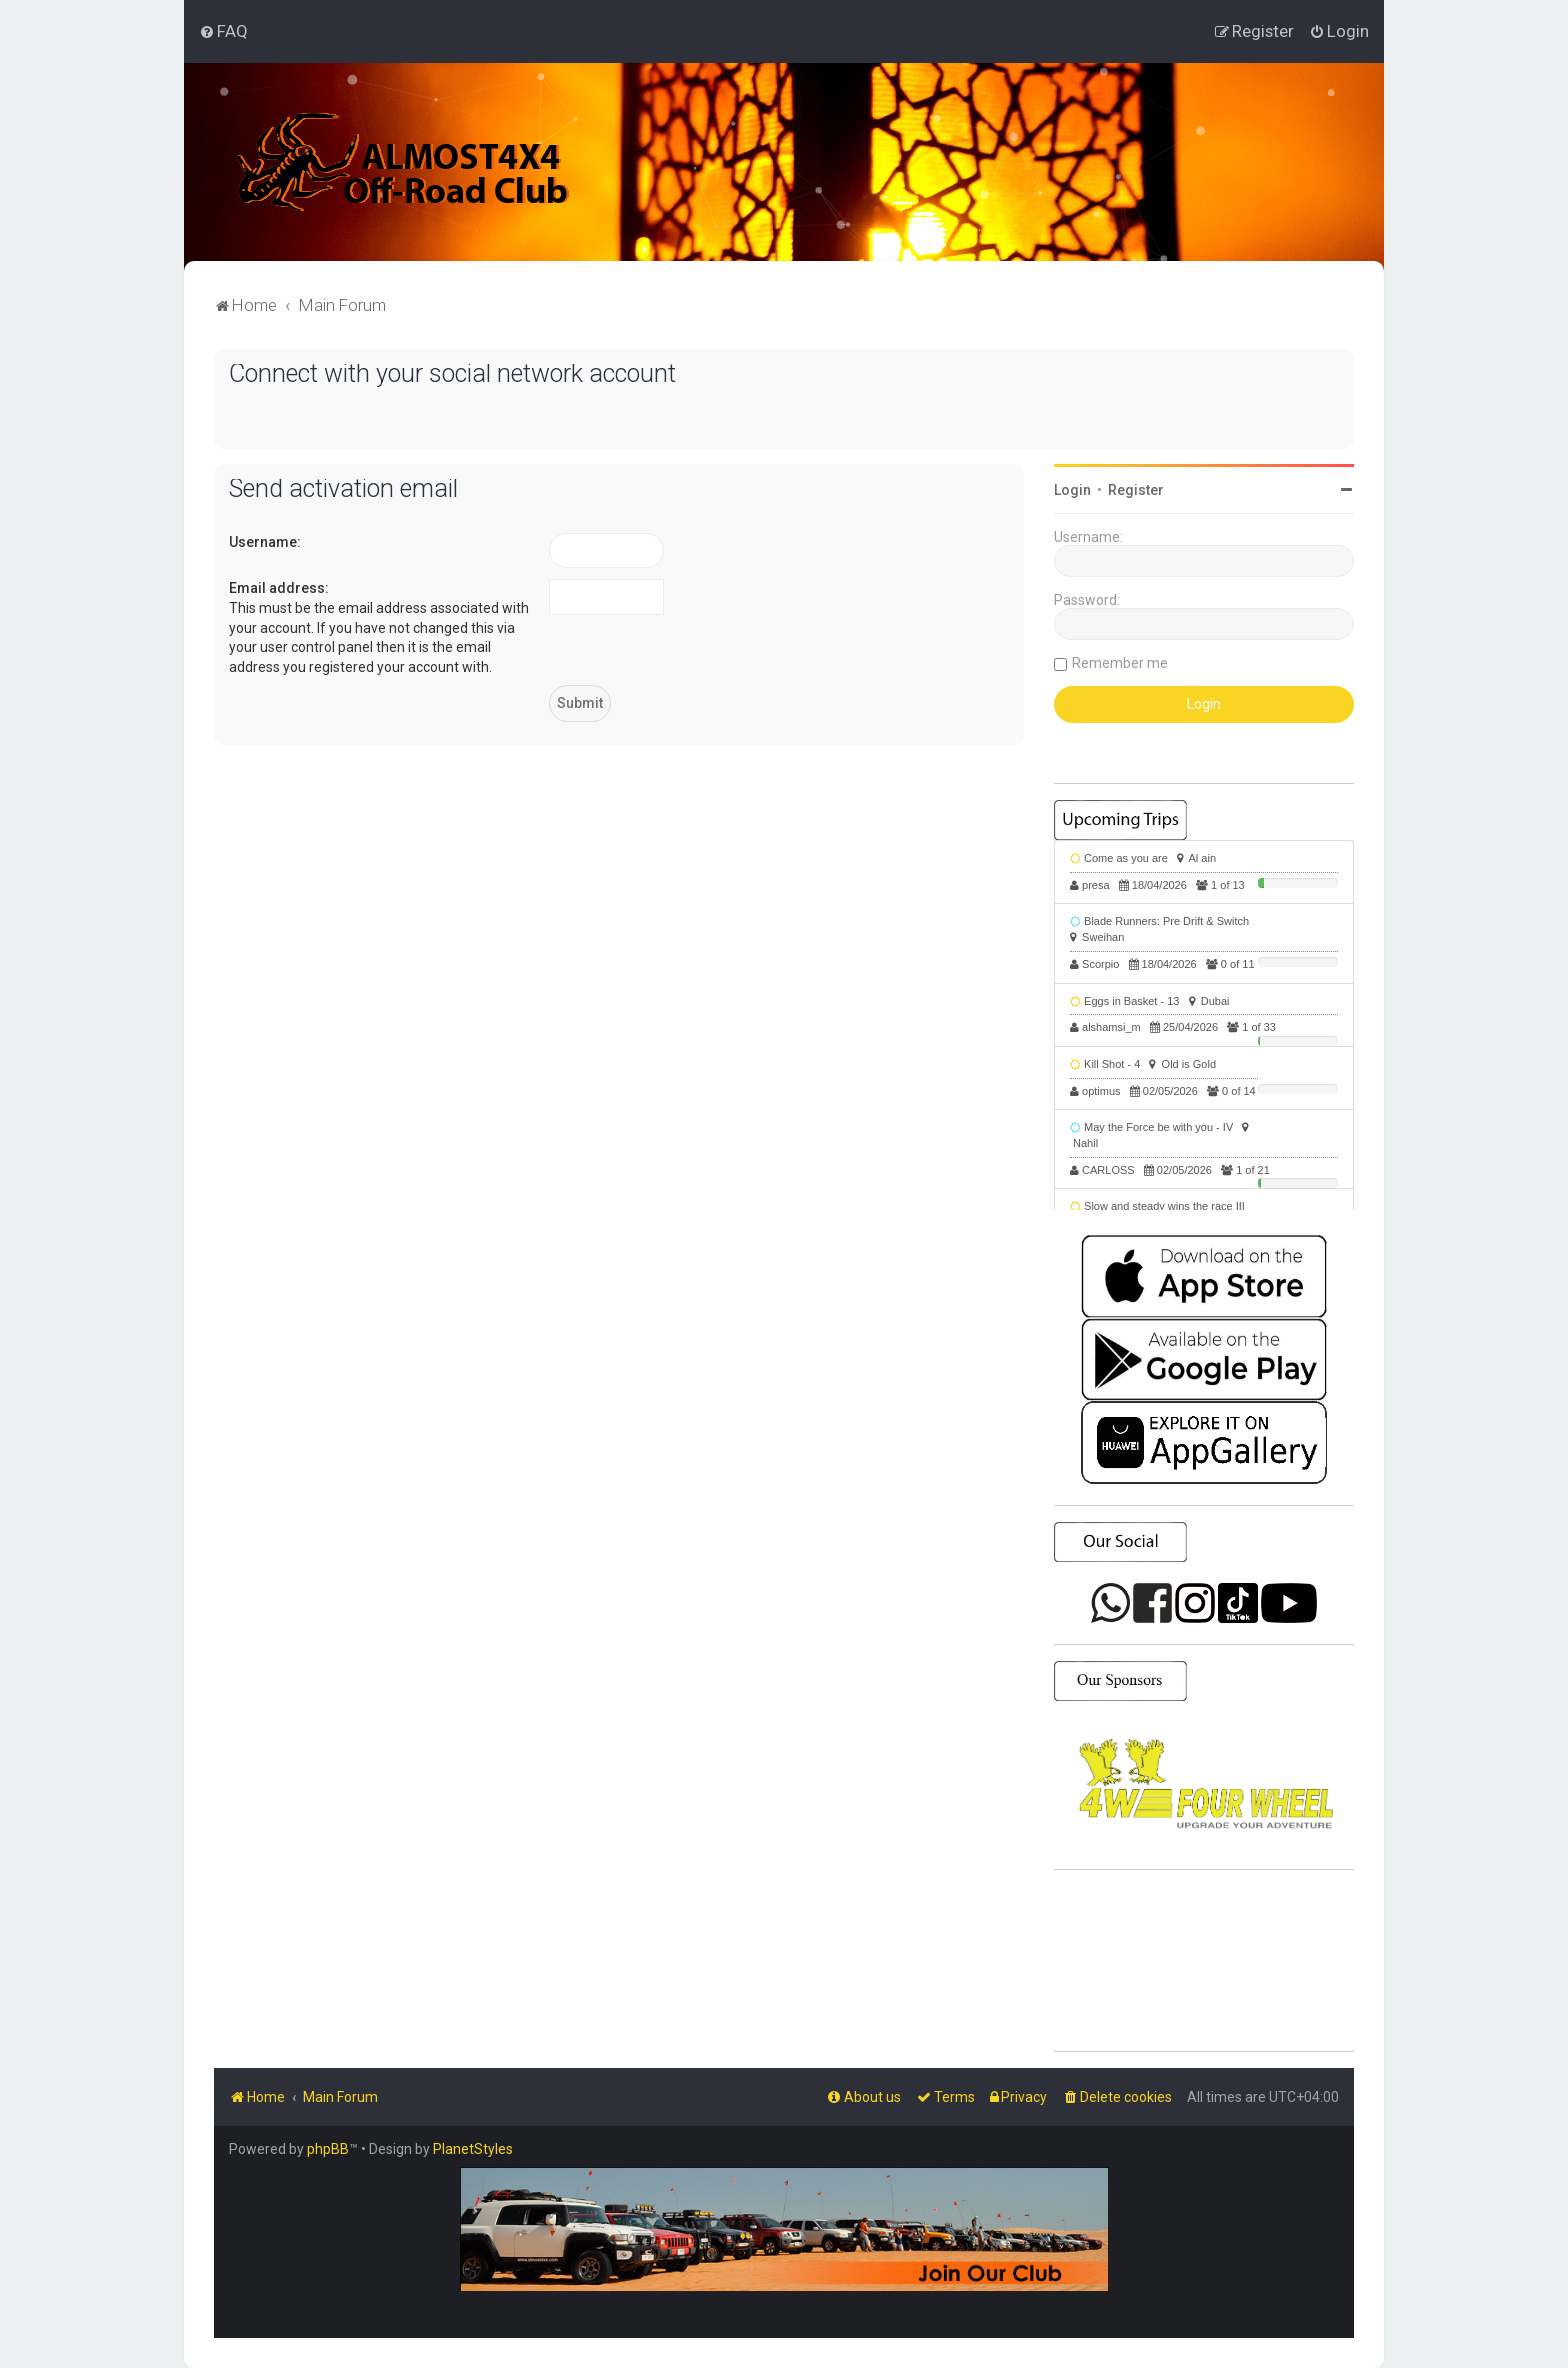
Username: (265, 542)
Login (1072, 490)
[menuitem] (223, 31)
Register (1136, 490)
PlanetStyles (473, 2149)
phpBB (328, 2149)
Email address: (279, 588)
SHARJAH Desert (1204, 1961)
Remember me (1120, 663)
